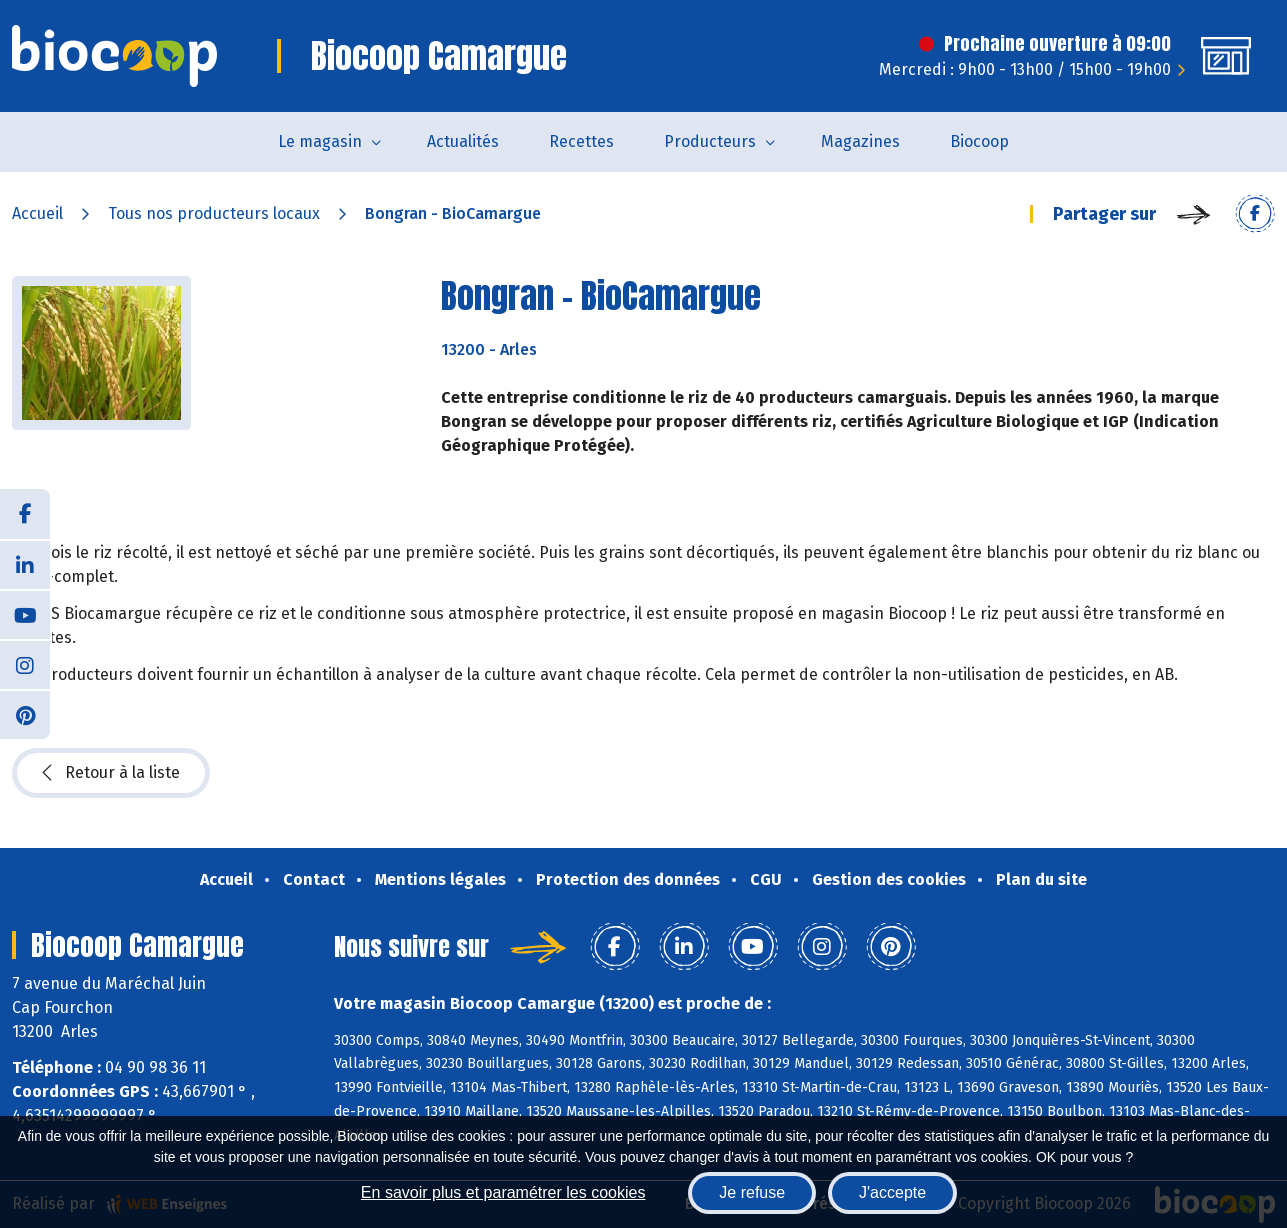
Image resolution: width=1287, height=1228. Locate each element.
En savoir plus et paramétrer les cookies (503, 1192)
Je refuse (752, 1192)
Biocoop (979, 141)
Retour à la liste (111, 773)
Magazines (860, 141)
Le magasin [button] (320, 141)
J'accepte (892, 1192)
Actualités (463, 141)
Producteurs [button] (710, 141)
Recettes (581, 141)
